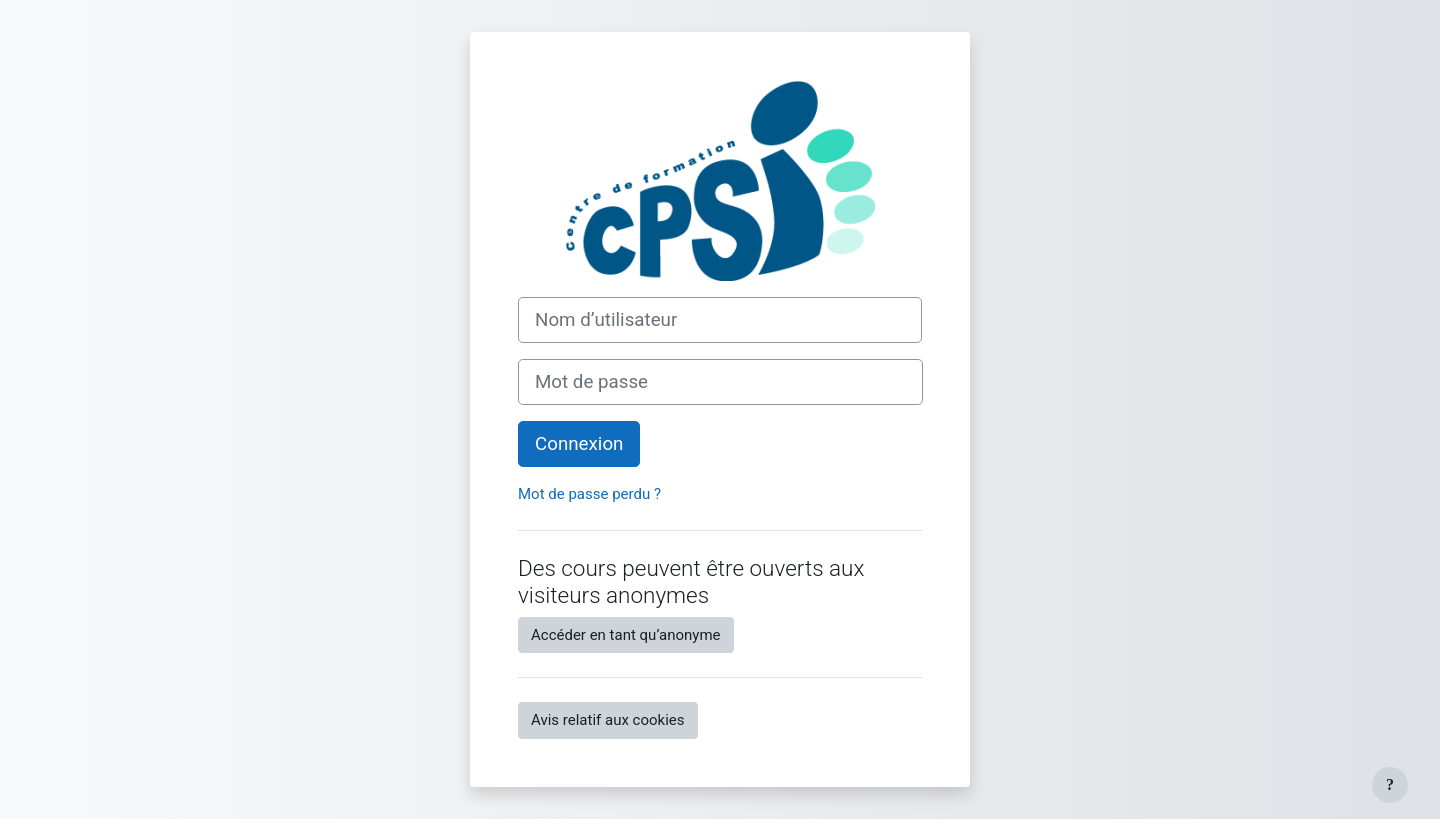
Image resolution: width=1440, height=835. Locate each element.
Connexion (579, 444)
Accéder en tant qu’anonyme (626, 635)
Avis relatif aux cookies (608, 720)
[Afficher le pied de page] (1390, 785)
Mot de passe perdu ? (589, 494)
